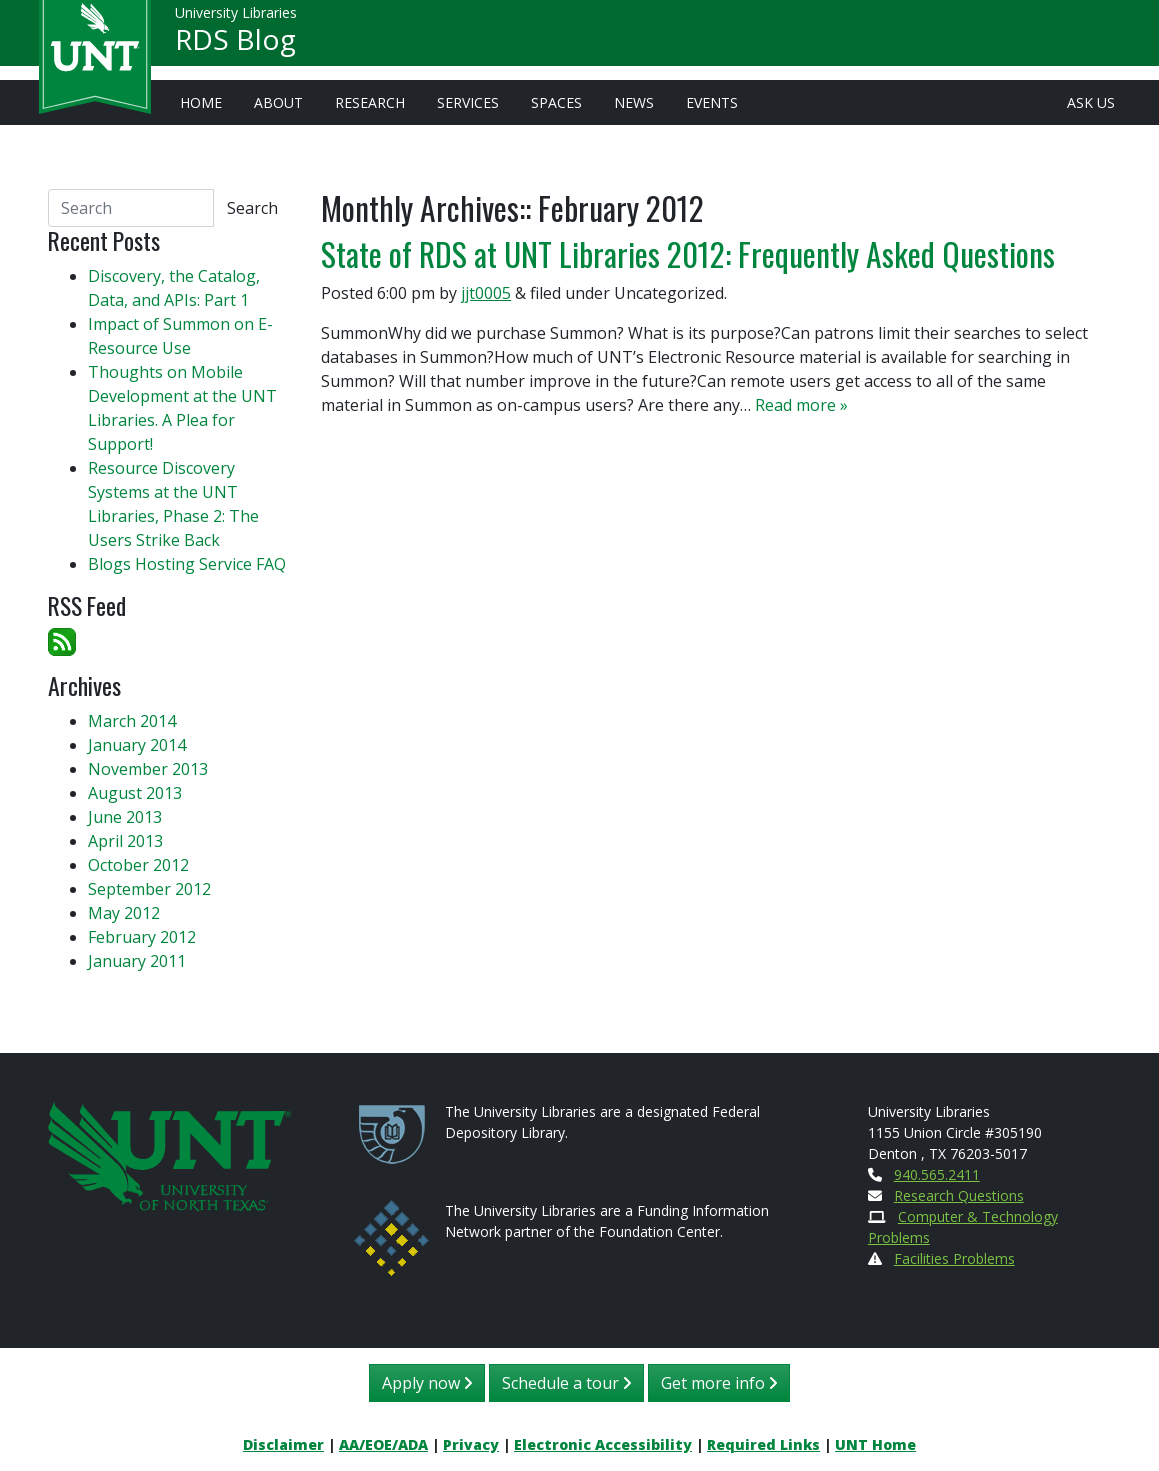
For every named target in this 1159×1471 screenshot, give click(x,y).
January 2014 (137, 745)
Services (468, 102)
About (278, 102)
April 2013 (125, 841)
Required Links (763, 1444)
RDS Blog (235, 46)
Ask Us (1091, 102)
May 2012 (124, 913)
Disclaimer (283, 1444)
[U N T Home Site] (169, 1154)
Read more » (801, 405)
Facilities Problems (954, 1258)
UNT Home (875, 1444)
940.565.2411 (937, 1174)
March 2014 (132, 721)
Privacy (471, 1444)
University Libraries (236, 19)
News (634, 102)
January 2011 (137, 961)
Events (712, 102)
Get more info (719, 1383)
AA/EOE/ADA (383, 1444)
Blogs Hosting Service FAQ (187, 564)
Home (201, 102)
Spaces (556, 102)
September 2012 (149, 889)
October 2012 (138, 865)
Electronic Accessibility (603, 1444)
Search (252, 208)
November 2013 (148, 769)
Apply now (427, 1383)
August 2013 (135, 793)
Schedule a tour (566, 1383)
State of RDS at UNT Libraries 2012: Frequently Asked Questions (688, 253)
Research (370, 102)
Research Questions (959, 1195)
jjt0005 (486, 293)
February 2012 (142, 937)
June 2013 (125, 817)
